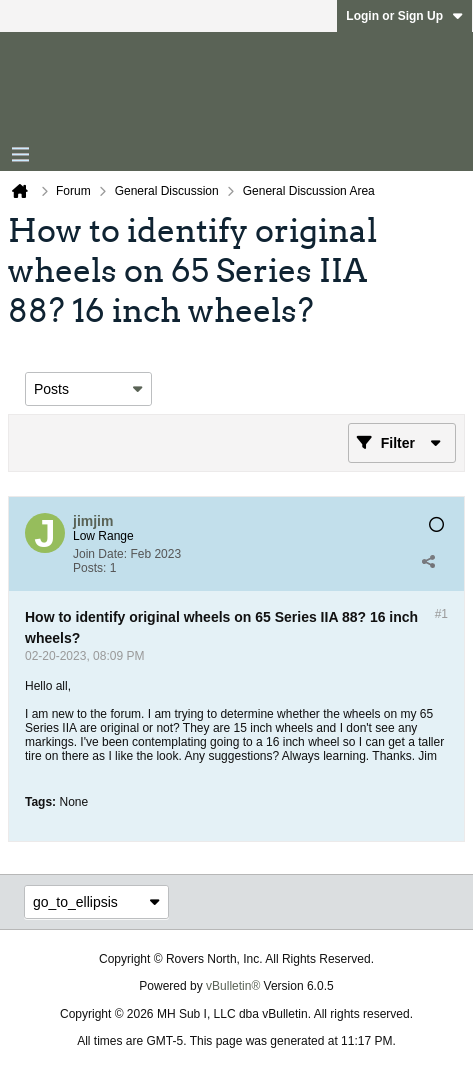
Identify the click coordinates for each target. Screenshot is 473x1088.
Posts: (89, 568)
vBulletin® (233, 986)
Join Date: (100, 554)
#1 (441, 614)
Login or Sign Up (404, 16)
